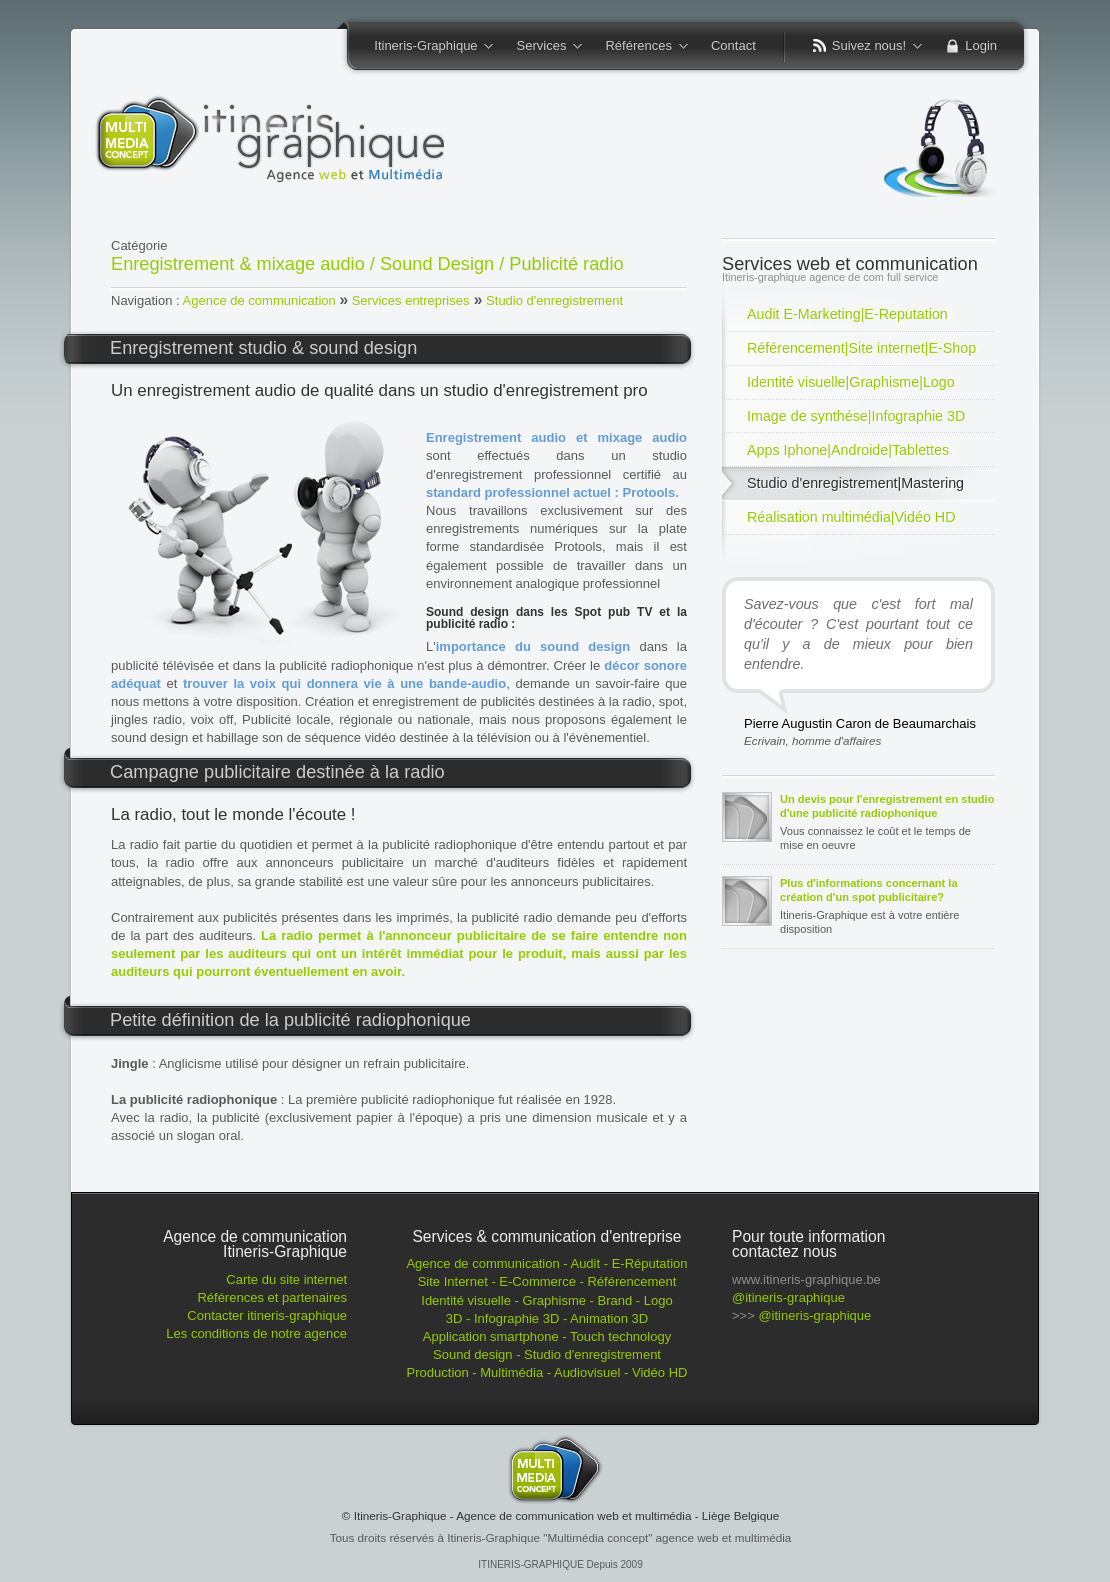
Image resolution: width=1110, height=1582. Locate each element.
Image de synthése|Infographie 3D (856, 416)
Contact (733, 45)
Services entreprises (411, 300)
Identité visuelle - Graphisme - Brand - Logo (546, 1300)
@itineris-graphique (788, 1297)
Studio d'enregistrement (554, 300)
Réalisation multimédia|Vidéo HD (851, 517)
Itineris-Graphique (427, 47)
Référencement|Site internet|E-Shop (861, 348)
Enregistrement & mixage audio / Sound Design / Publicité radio (367, 264)
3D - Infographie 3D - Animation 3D (547, 1318)
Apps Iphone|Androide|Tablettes (848, 450)
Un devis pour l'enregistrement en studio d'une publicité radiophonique (887, 806)
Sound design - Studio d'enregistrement (547, 1354)
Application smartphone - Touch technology (547, 1336)
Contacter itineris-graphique (267, 1315)
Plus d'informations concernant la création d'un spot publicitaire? (869, 890)
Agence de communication (259, 300)
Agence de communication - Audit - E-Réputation (546, 1263)
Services (543, 47)
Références (639, 47)
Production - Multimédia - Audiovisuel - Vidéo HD (547, 1372)
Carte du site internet (286, 1279)
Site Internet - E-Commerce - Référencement (547, 1281)
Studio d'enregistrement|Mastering (855, 483)
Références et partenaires (272, 1297)
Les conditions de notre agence (256, 1333)
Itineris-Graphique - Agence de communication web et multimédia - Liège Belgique (567, 1515)
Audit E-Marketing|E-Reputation (847, 314)
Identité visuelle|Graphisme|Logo (851, 382)
